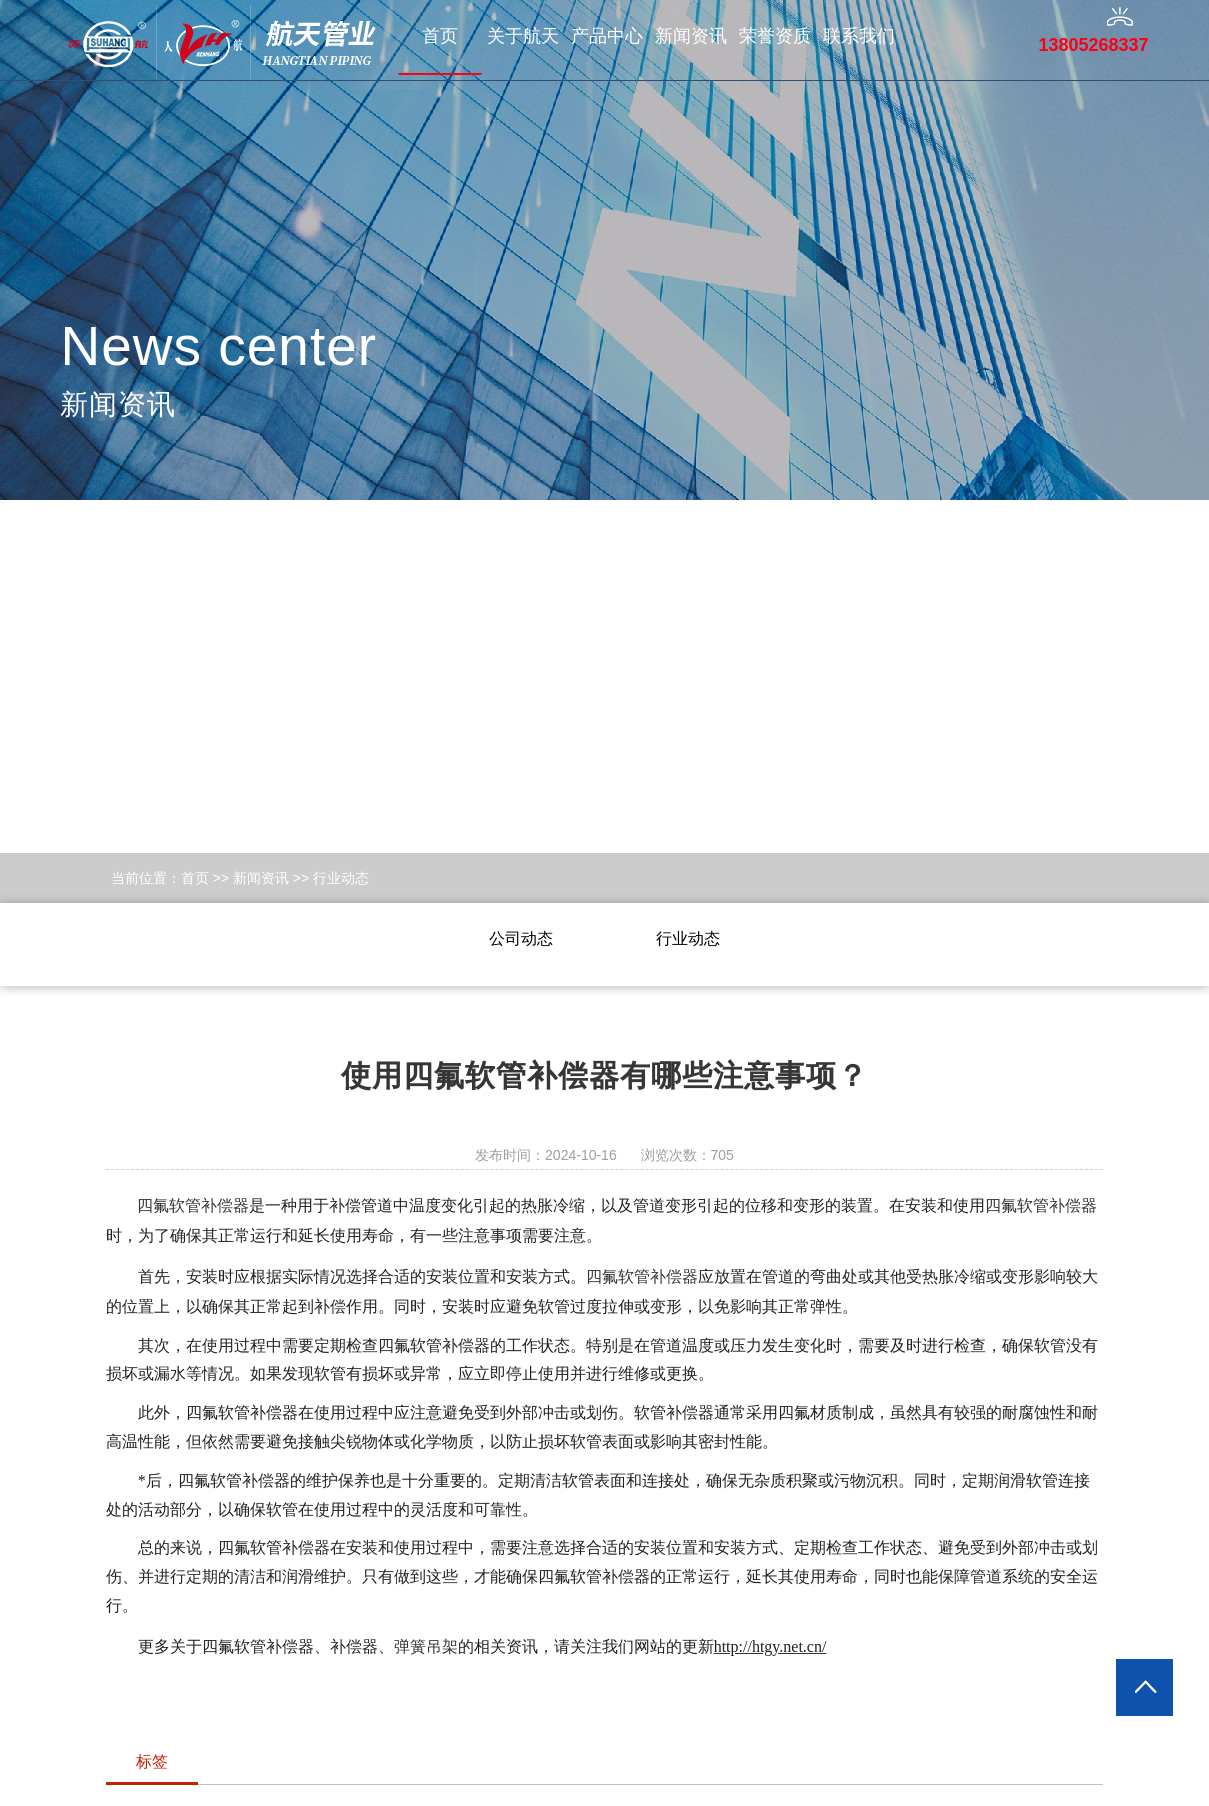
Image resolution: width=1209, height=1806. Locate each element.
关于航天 (523, 36)
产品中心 (607, 36)
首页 (440, 36)
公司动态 (521, 938)
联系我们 (859, 36)
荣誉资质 (775, 36)
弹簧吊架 (426, 1646)
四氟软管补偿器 (193, 1205)
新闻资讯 (691, 36)
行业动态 (341, 878)
